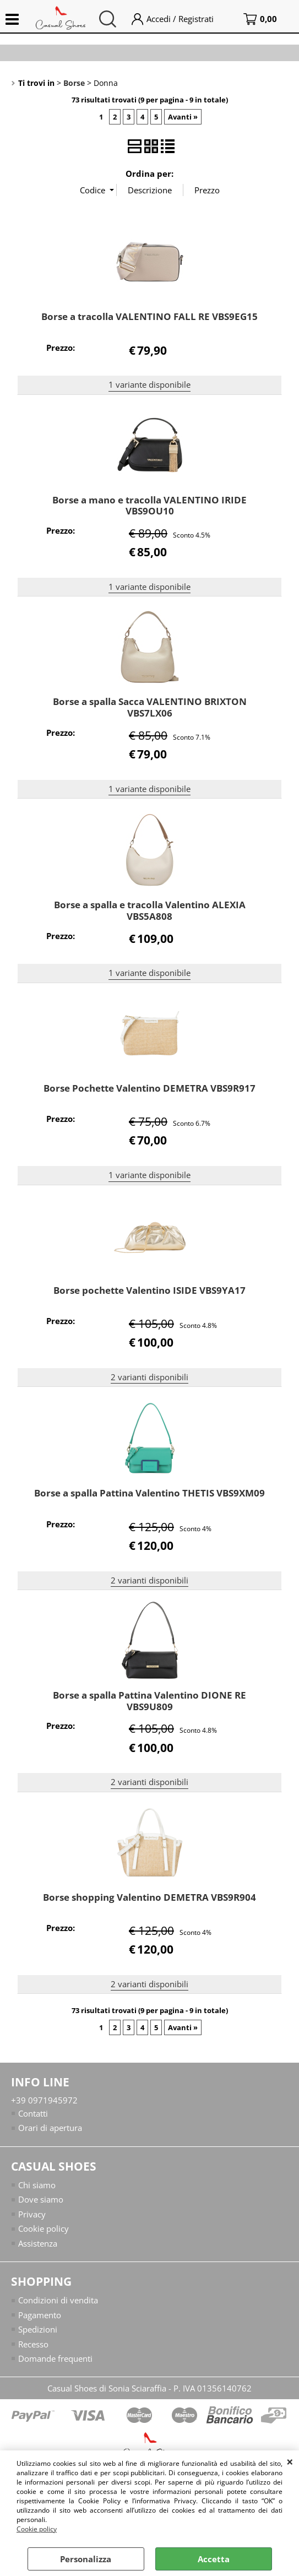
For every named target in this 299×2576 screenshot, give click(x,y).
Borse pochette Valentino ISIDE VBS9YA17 (149, 1290)
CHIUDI (289, 2461)
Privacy (32, 2214)
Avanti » (183, 117)
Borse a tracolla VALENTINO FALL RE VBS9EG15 (149, 316)
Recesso (33, 2344)
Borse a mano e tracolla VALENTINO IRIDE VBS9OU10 (149, 505)
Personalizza (85, 2558)
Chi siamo (37, 2184)
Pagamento (39, 2314)
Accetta (214, 2558)
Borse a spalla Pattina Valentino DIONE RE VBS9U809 (149, 1701)
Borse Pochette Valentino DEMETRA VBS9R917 (149, 1088)
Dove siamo (40, 2199)
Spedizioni (37, 2329)
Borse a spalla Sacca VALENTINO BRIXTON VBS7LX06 (150, 707)
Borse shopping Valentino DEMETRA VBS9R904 (149, 1897)
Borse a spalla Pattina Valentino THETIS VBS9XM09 (149, 1493)
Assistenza (37, 2243)
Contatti (33, 2113)
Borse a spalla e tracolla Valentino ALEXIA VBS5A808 (150, 910)
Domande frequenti (55, 2359)
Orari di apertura (50, 2128)
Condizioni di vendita (58, 2300)
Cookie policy (37, 2529)
